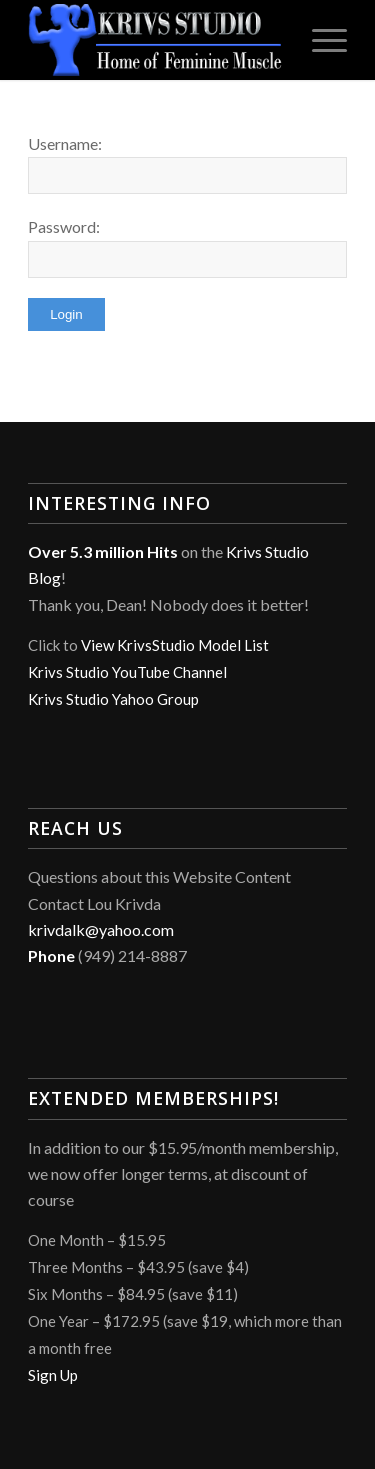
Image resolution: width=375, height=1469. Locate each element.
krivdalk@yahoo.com (101, 929)
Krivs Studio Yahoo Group (113, 699)
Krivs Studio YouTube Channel (127, 672)
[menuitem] (319, 40)
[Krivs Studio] (155, 40)
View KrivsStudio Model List (175, 645)
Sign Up (53, 1375)
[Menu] (319, 40)
